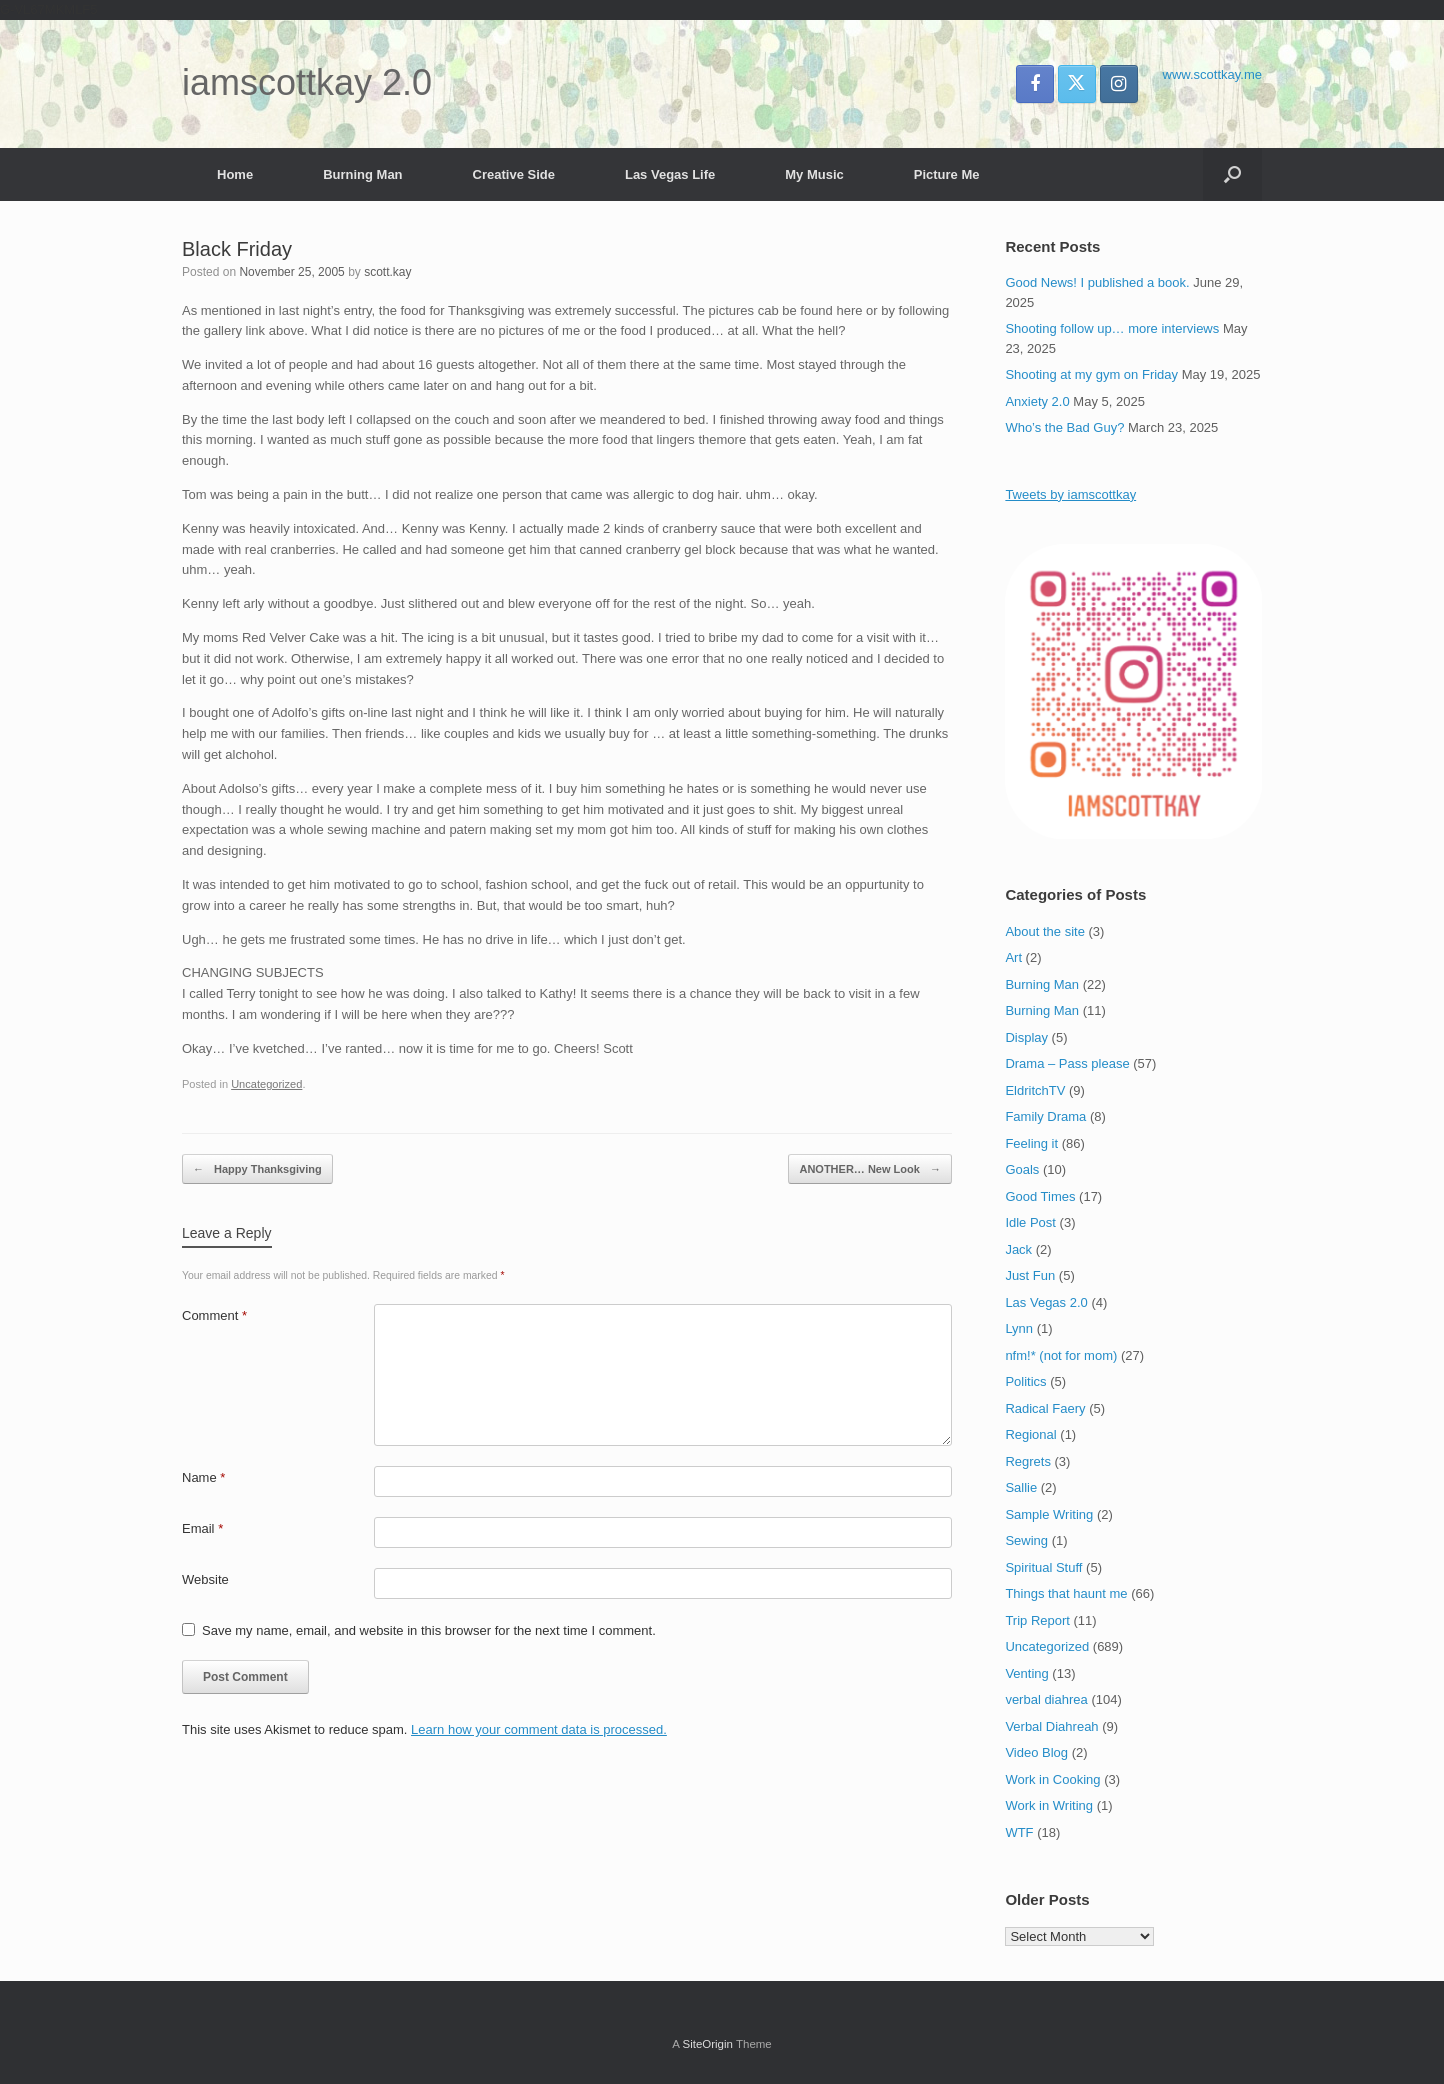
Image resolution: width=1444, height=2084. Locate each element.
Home (235, 174)
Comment (214, 1315)
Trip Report (1037, 1620)
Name (203, 1477)
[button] (1232, 174)
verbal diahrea (1046, 1699)
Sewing (1026, 1540)
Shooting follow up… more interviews (1112, 328)
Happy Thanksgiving (257, 1169)
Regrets (1028, 1461)
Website (205, 1579)
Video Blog (1036, 1752)
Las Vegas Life (670, 174)
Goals (1022, 1169)
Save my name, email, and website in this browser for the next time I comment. (429, 1630)
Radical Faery (1045, 1408)
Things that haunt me (1066, 1593)
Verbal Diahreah (1051, 1726)
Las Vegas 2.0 (1046, 1302)
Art (1013, 957)
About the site (1045, 931)
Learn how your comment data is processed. (539, 1729)
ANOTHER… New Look (869, 1169)
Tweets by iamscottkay (1070, 494)
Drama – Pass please (1067, 1063)
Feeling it (1031, 1143)
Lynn (1019, 1328)
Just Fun (1030, 1275)
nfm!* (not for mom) (1061, 1355)
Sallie (1021, 1487)
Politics (1025, 1381)
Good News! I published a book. (1097, 282)
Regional (1030, 1434)
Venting (1026, 1673)
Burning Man (362, 174)
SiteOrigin (707, 2044)
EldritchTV (1035, 1090)
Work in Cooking (1052, 1779)
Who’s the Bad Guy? (1064, 427)
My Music (814, 174)
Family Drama (1045, 1116)
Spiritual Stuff (1043, 1567)
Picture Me (947, 174)
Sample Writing (1049, 1514)
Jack (1018, 1249)
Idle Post (1030, 1222)
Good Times (1040, 1196)
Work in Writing (1049, 1805)
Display (1026, 1037)
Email (202, 1528)
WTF (1019, 1832)
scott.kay (387, 272)
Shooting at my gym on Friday (1091, 374)
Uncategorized (266, 1084)
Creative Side (514, 174)
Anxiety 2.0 (1037, 401)
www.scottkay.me (1212, 74)
